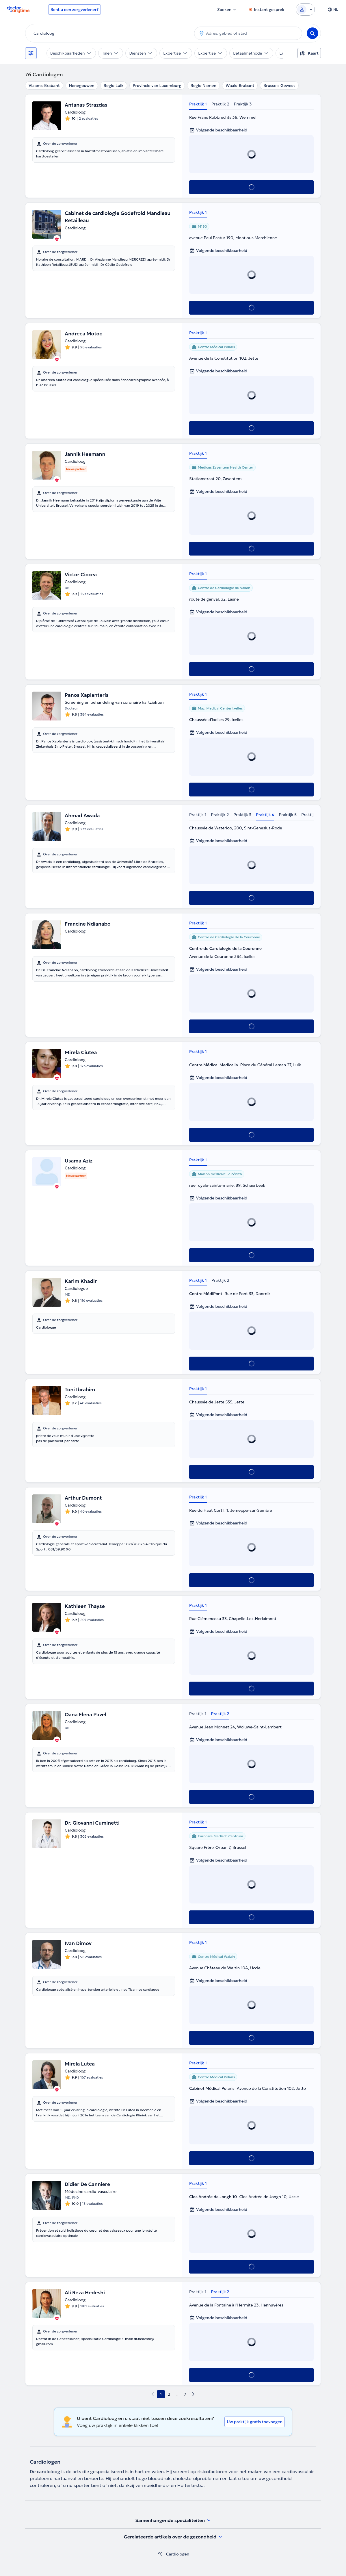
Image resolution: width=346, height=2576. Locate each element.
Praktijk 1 (198, 104)
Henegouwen (81, 85)
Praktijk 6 (310, 814)
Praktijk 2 (220, 104)
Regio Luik (114, 85)
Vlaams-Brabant (44, 85)
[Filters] (31, 53)
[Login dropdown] (305, 9)
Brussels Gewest (279, 85)
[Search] (312, 33)
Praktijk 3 (243, 104)
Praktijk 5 (288, 814)
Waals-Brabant (240, 85)
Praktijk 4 (265, 814)
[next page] (193, 2394)
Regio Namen (203, 85)
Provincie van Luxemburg (157, 85)
